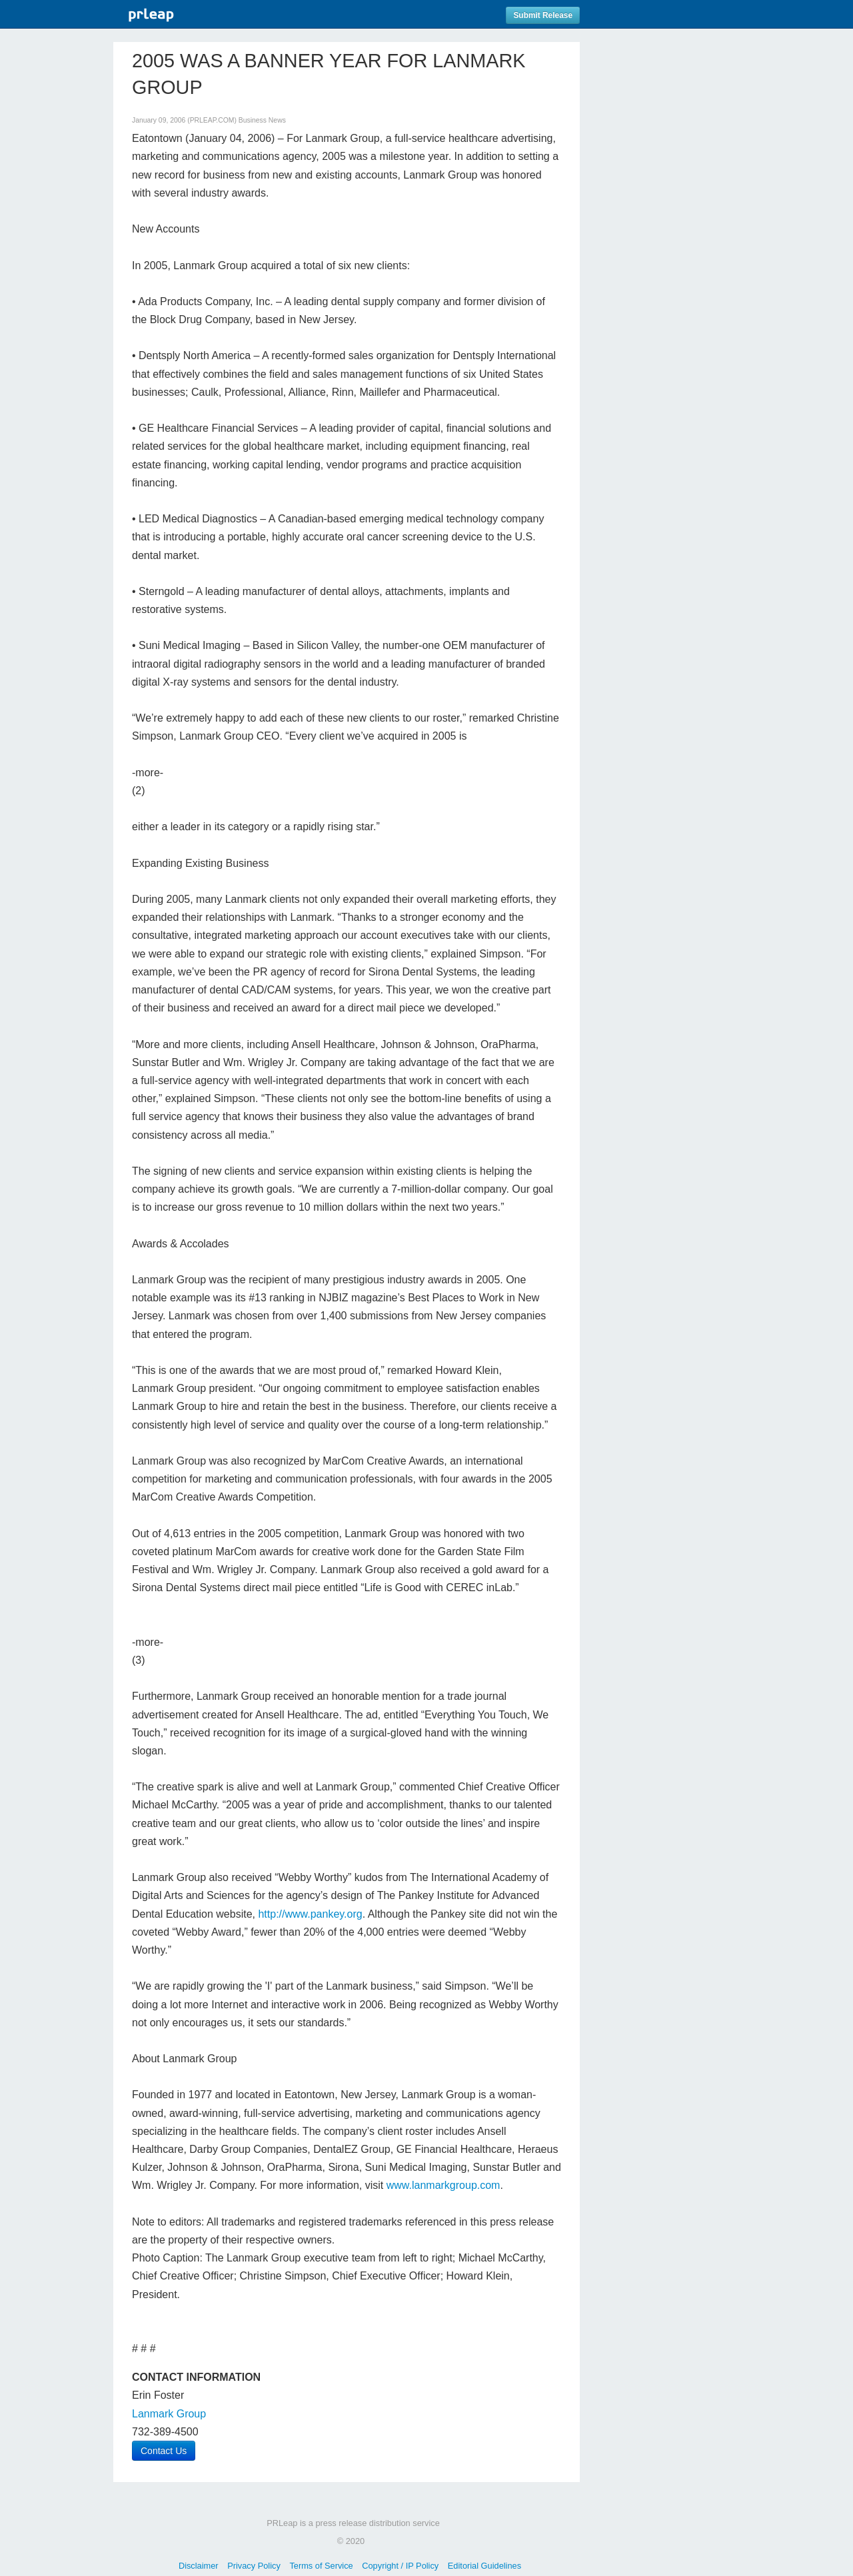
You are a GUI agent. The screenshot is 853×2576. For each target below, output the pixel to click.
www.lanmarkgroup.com (443, 2185)
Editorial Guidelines (484, 2566)
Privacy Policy (254, 2566)
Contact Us (164, 2450)
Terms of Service (321, 2566)
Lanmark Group (169, 2413)
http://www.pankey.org (310, 1914)
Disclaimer (199, 2566)
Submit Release (542, 15)
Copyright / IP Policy (400, 2566)
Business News (262, 120)
